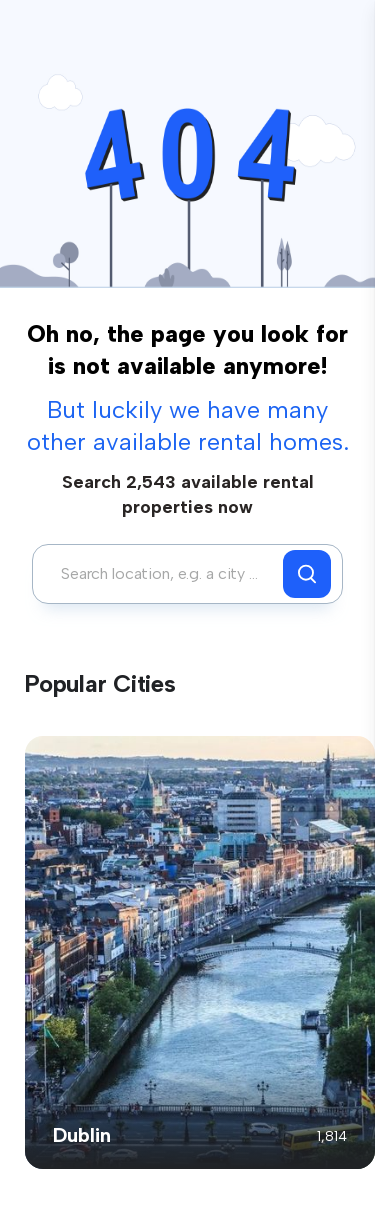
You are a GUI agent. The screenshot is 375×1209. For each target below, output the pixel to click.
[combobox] (163, 574)
